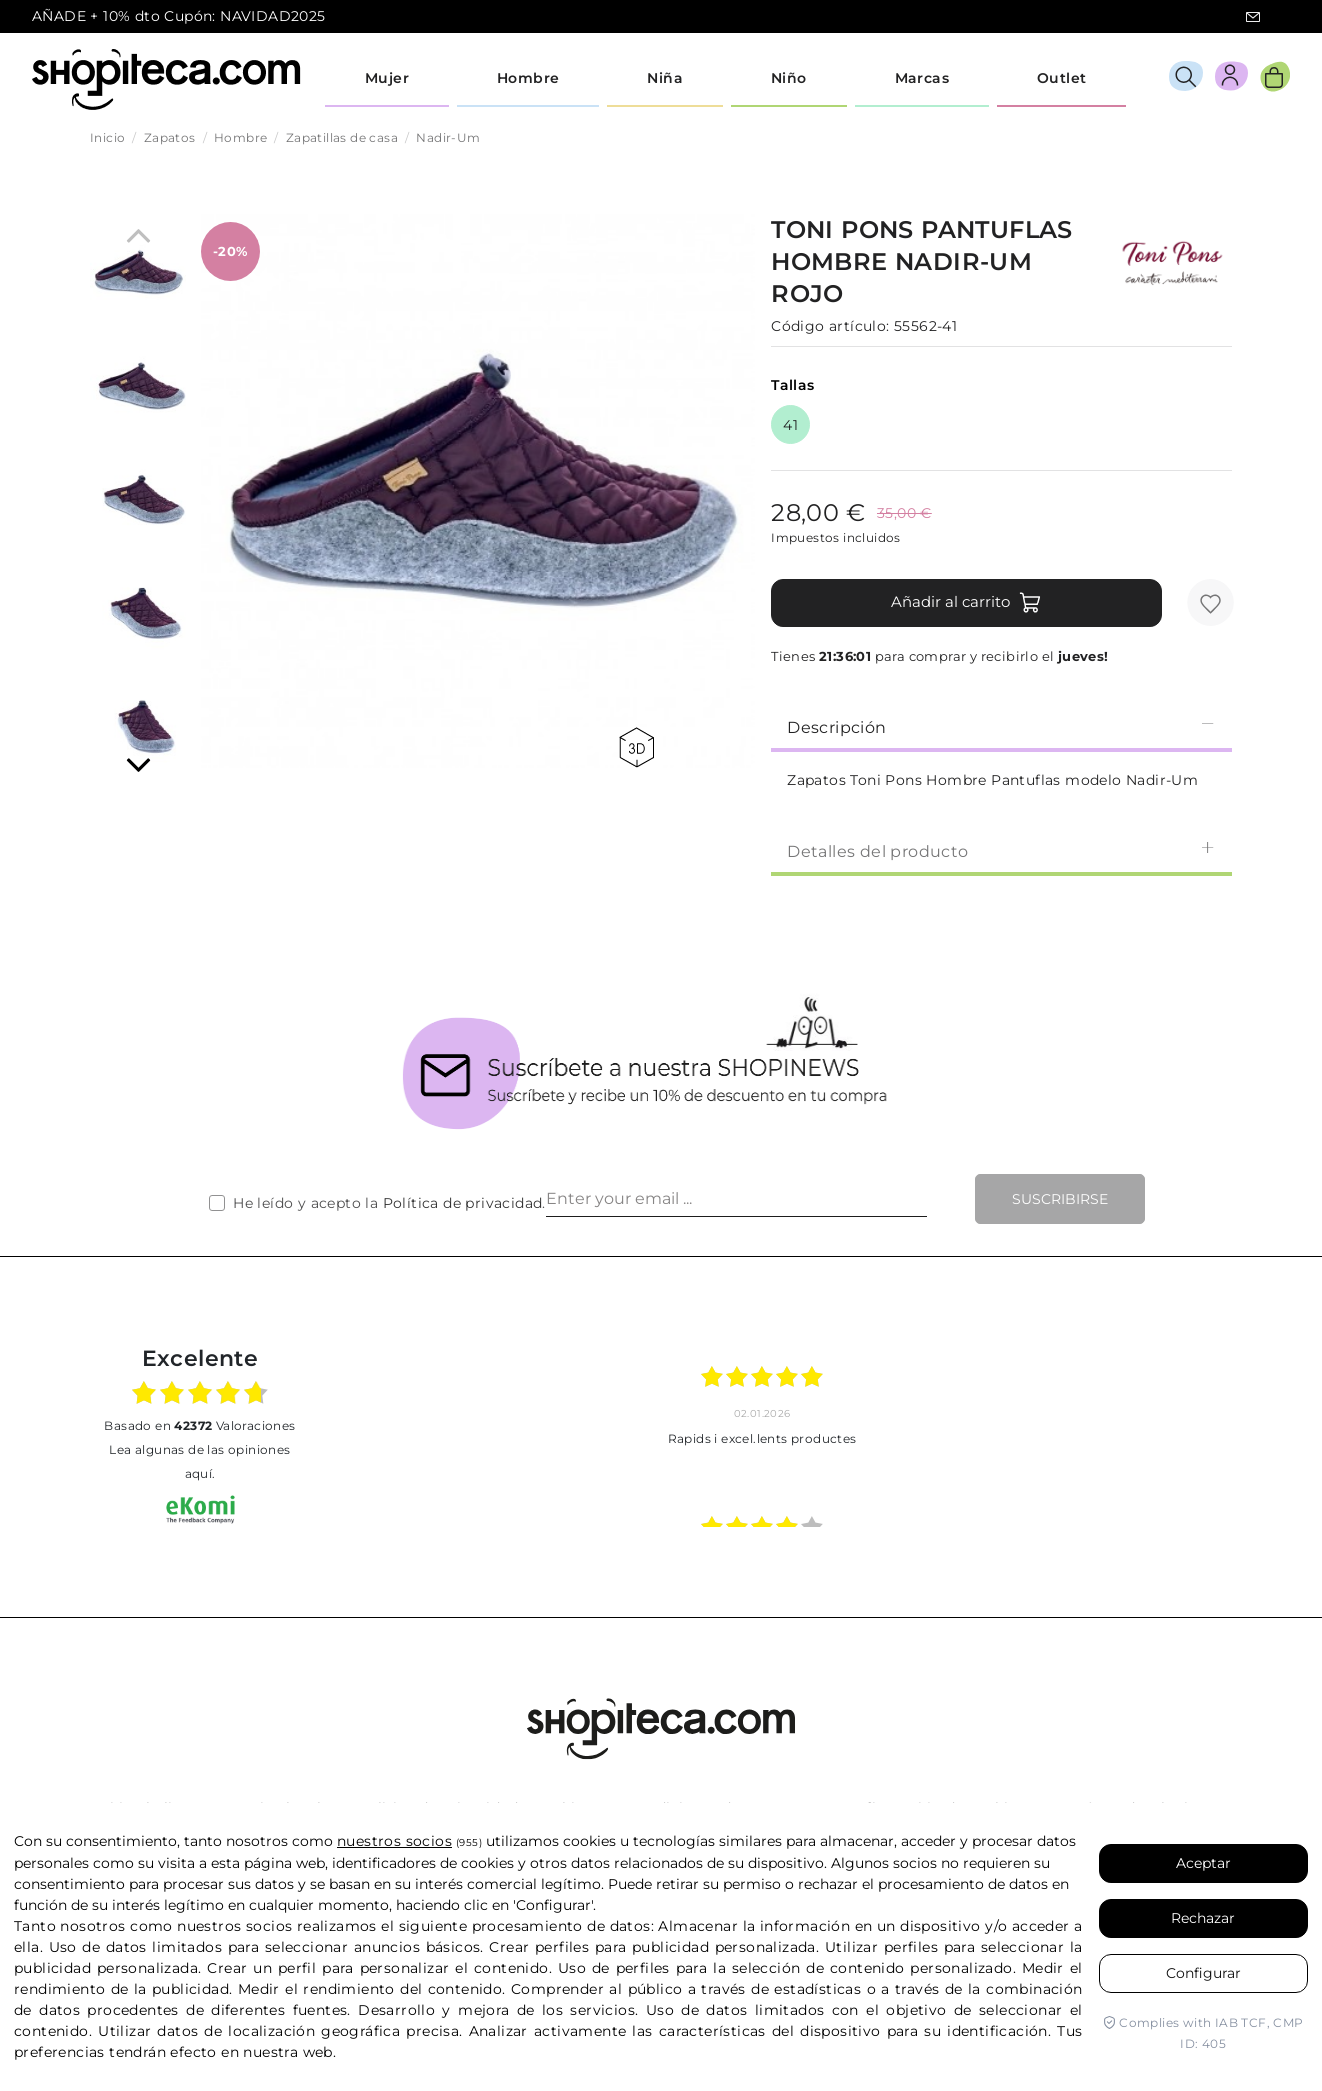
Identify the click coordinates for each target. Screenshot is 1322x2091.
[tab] (1001, 726)
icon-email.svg (1253, 17)
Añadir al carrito (966, 603)
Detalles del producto (1001, 850)
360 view (636, 747)
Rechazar (1203, 1918)
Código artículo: (830, 326)
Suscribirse (1060, 1199)
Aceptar (1203, 1863)
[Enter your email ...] (736, 1199)
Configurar (1203, 1973)
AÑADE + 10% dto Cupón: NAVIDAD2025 (179, 16)
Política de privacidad (463, 1203)
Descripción (1001, 726)
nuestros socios (394, 1841)
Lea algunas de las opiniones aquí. (199, 1461)
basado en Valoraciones (199, 1425)
